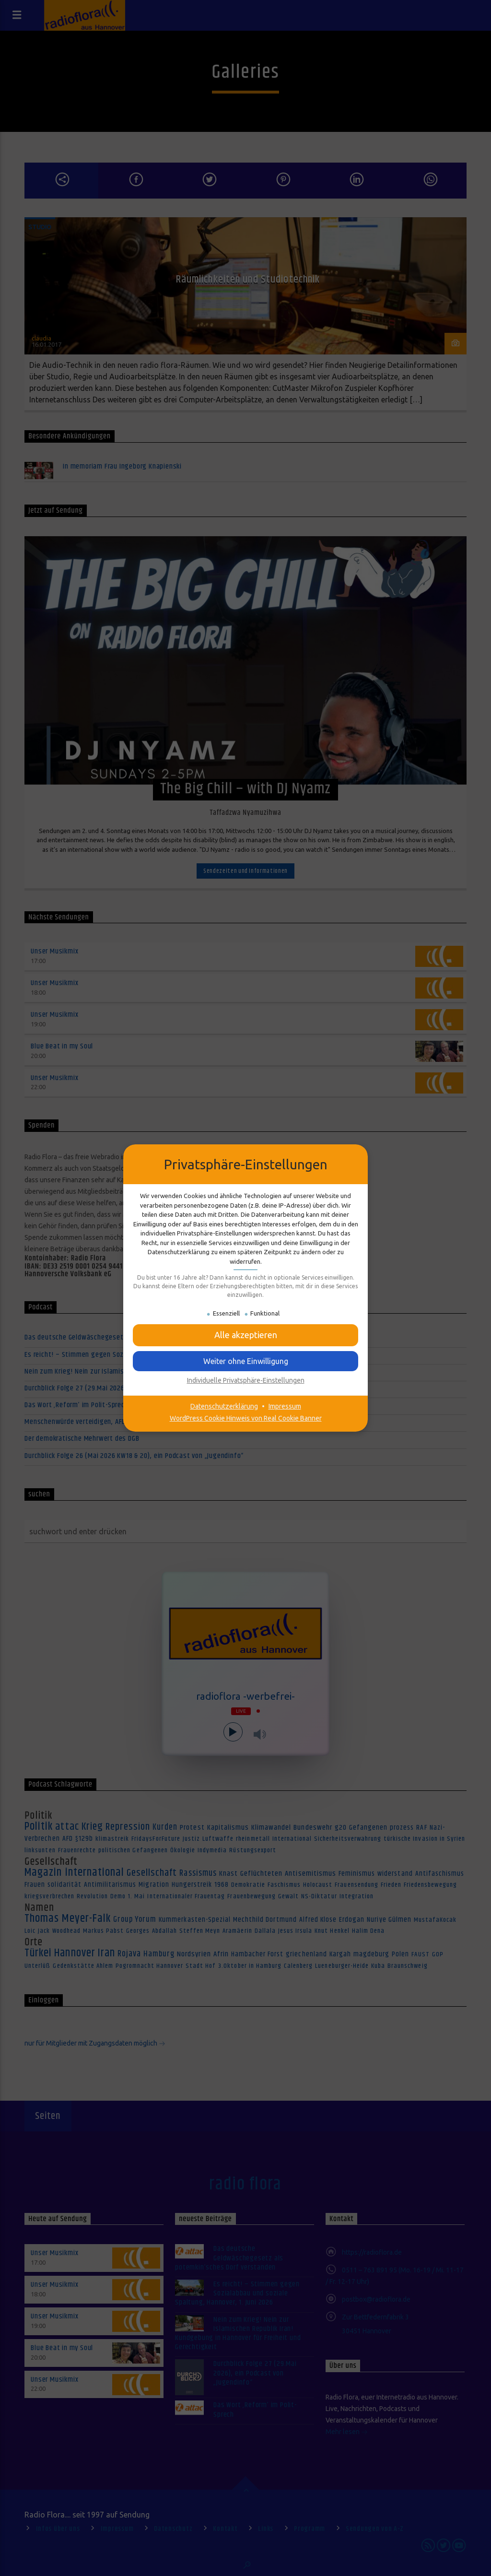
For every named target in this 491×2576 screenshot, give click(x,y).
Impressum (285, 1406)
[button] (245, 1335)
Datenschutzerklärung (224, 1406)
